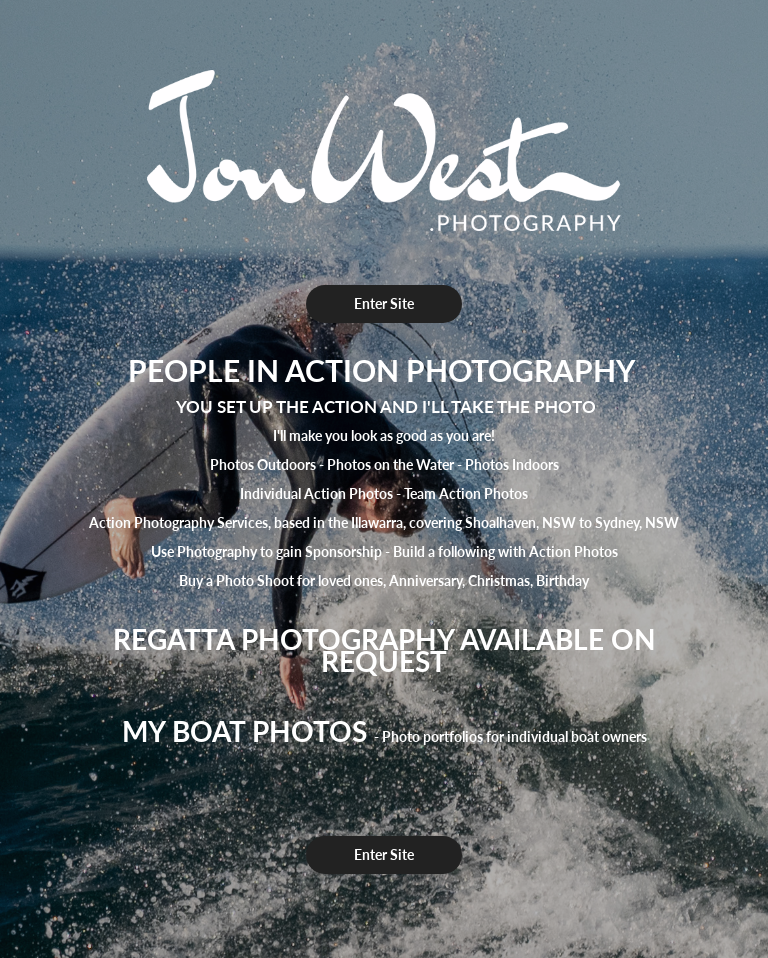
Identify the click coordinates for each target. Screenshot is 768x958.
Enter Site (384, 303)
